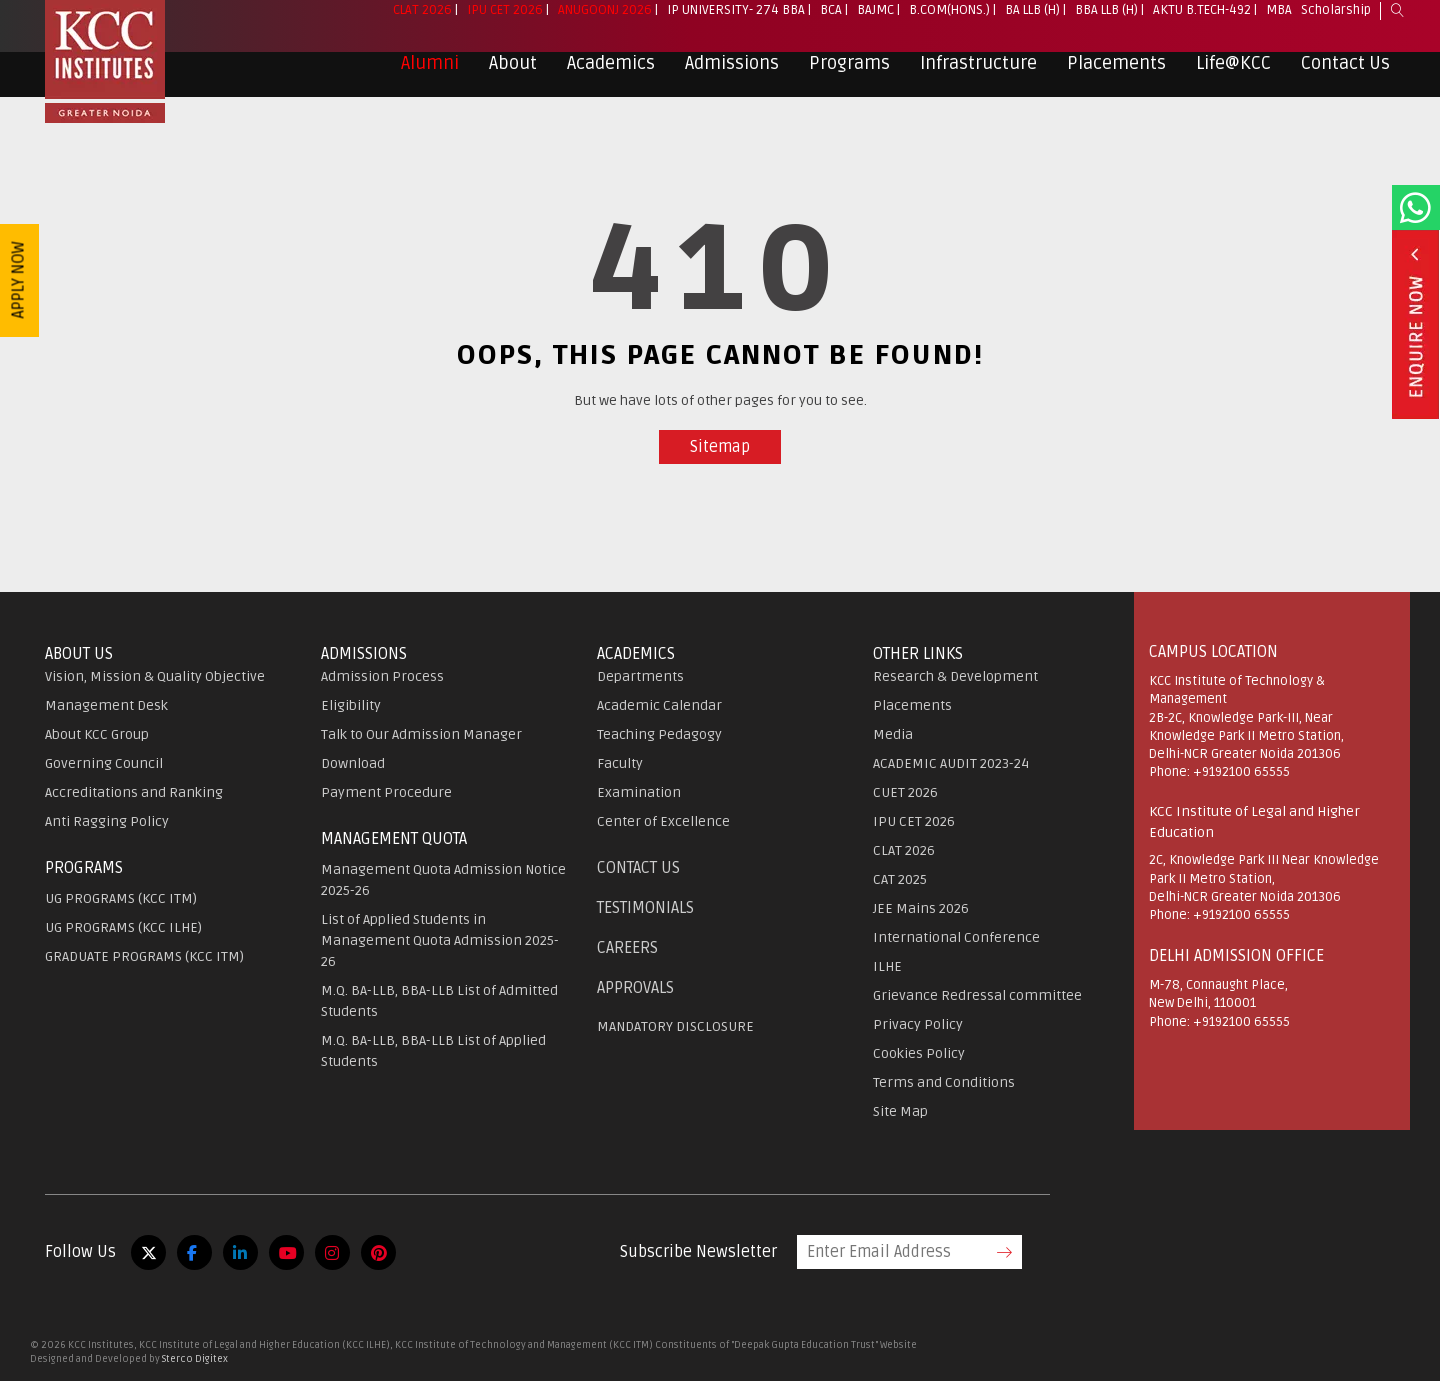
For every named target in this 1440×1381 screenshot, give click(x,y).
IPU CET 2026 (505, 26)
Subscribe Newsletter (698, 1252)
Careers (627, 948)
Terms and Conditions (944, 1082)
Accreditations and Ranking (134, 792)
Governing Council (104, 763)
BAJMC (875, 26)
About (513, 79)
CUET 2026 (905, 792)
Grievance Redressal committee (977, 995)
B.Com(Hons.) (949, 26)
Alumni (430, 79)
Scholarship (1336, 26)
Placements (1116, 79)
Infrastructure (978, 79)
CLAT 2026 (422, 26)
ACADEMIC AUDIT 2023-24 (951, 763)
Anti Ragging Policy (107, 821)
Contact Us (1345, 79)
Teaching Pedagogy (659, 734)
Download (353, 763)
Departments (640, 676)
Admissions (732, 79)
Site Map (900, 1111)
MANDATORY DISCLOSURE (675, 1026)
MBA (1279, 26)
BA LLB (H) (1032, 26)
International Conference (956, 937)
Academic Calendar (659, 705)
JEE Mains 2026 (921, 908)
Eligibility (351, 705)
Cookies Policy (919, 1053)
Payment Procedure (386, 792)
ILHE (887, 966)
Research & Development (955, 676)
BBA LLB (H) (1106, 26)
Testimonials (645, 908)
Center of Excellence (663, 821)
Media (893, 734)
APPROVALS (635, 988)
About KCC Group (97, 734)
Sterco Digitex (195, 1359)
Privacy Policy (918, 1024)
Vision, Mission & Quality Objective (155, 676)
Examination (639, 792)
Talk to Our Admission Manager (421, 734)
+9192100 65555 (1241, 772)
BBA (793, 26)
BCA (831, 26)
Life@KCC (1233, 79)
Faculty (620, 763)
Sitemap (720, 447)
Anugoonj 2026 (605, 26)
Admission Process (382, 676)
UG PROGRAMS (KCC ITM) (121, 898)
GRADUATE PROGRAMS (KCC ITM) (144, 956)
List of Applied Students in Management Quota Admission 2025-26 (440, 940)
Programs (849, 79)
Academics (611, 79)
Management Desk (106, 705)
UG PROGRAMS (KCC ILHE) (123, 927)
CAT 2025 (900, 879)
